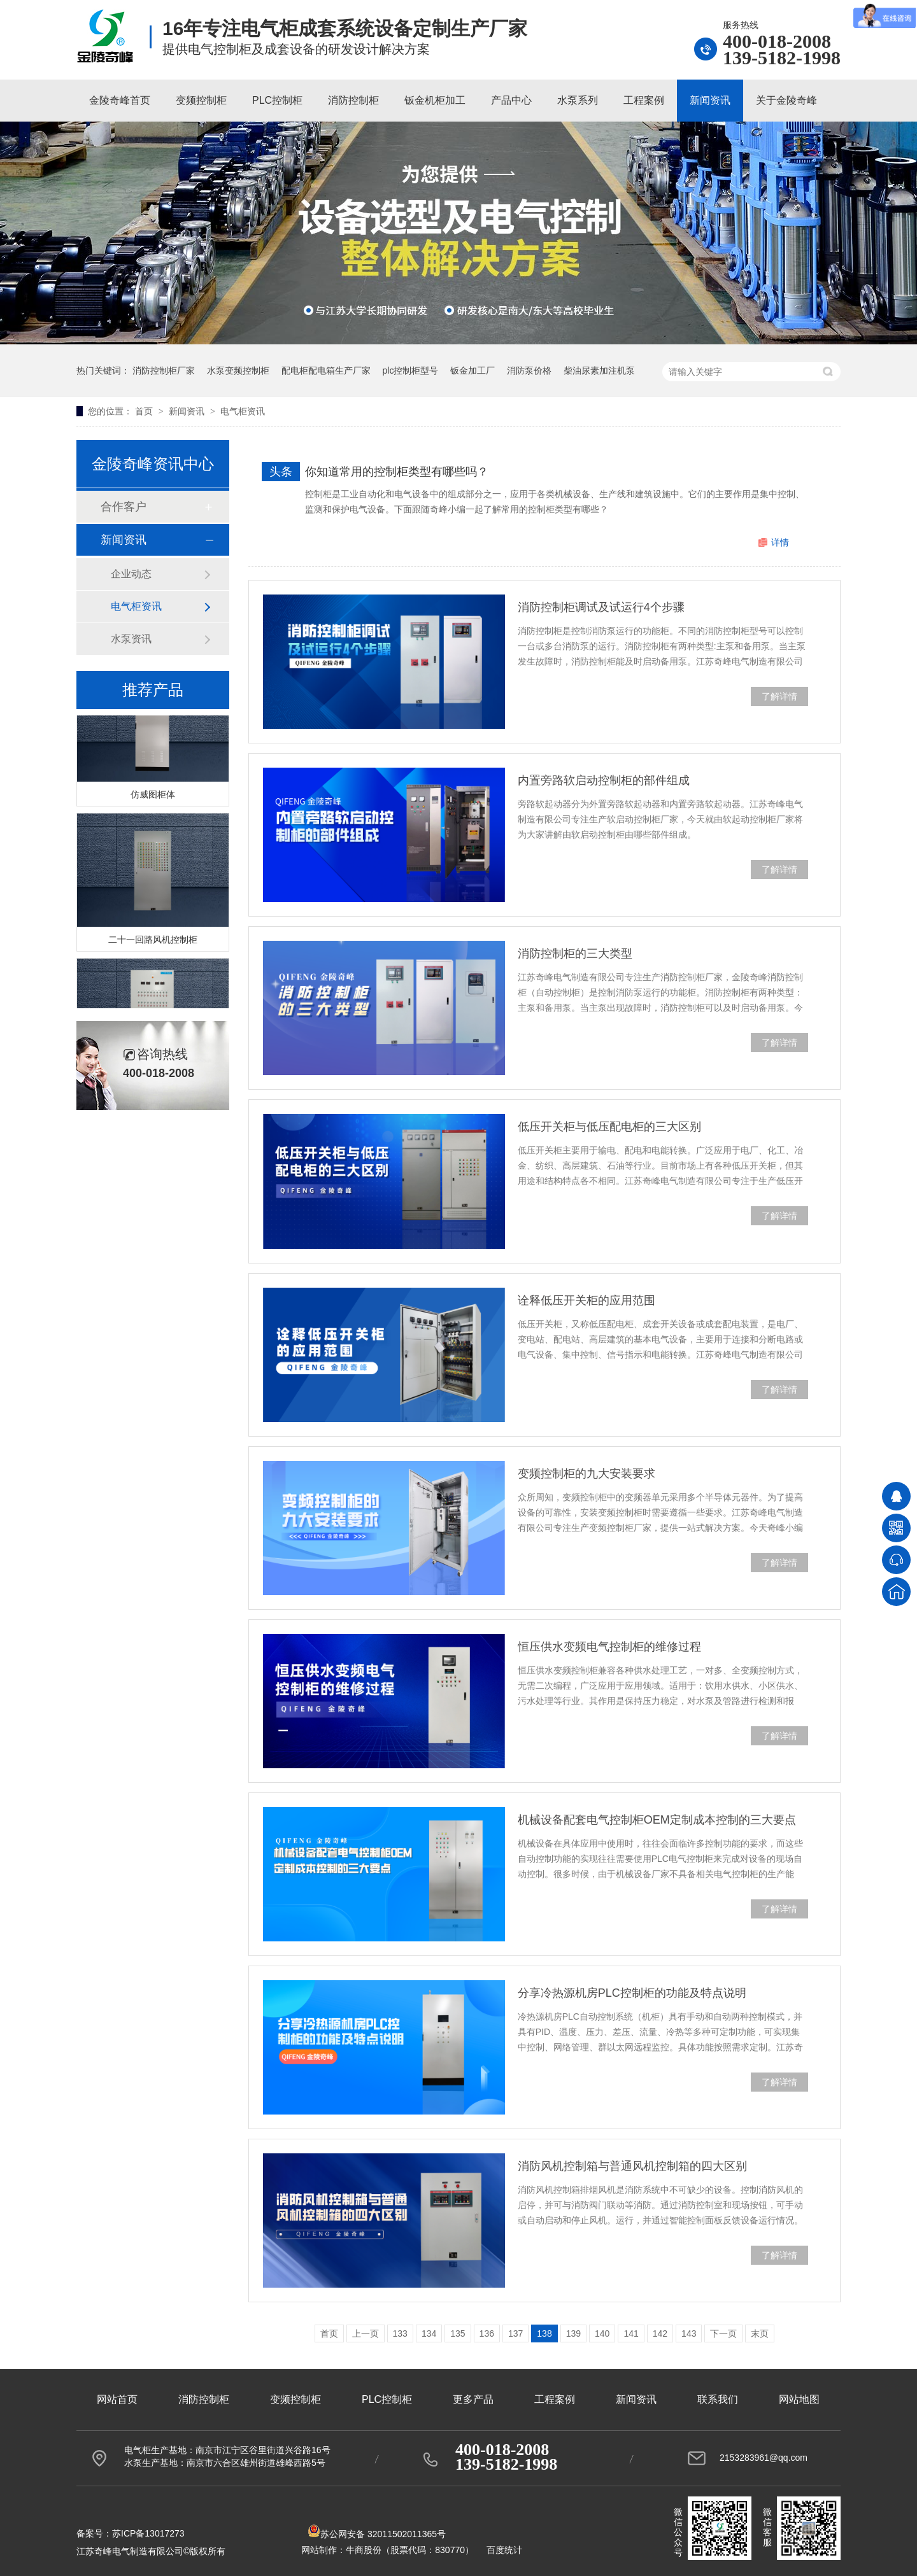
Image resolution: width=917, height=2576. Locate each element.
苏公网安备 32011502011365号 (377, 2534)
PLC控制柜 (277, 100)
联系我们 (717, 2399)
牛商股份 (363, 2550)
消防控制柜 (353, 100)
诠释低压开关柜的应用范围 (586, 1300)
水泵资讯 (131, 638)
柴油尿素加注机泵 (599, 370)
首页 (145, 411)
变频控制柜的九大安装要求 (586, 1473)
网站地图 (799, 2399)
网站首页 (117, 2399)
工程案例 (643, 100)
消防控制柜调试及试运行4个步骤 (601, 607)
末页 (760, 2333)
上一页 (365, 2333)
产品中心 (511, 100)
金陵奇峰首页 (119, 100)
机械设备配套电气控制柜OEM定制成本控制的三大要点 (657, 1819)
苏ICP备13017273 (148, 2533)
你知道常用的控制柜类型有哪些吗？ (396, 471)
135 (457, 2333)
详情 (780, 542)
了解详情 (779, 696)
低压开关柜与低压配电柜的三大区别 (609, 1126)
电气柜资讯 (242, 411)
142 (660, 2333)
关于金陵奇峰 (786, 100)
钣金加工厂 (472, 370)
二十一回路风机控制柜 (152, 942)
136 (487, 2333)
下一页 (723, 2333)
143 (688, 2333)
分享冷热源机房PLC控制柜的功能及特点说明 (632, 1993)
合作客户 (123, 506)
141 (630, 2333)
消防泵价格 (529, 370)
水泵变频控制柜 (238, 370)
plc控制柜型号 (411, 370)
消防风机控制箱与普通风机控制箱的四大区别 (632, 2166)
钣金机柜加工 (435, 100)
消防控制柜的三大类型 (575, 953)
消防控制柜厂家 (163, 370)
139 (573, 2333)
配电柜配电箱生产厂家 (326, 370)
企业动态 (131, 573)
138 (544, 2333)
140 (602, 2333)
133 (400, 2333)
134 (429, 2333)
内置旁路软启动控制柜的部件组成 (604, 780)
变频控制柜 (201, 100)
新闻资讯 (710, 100)
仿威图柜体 (153, 797)
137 (515, 2333)
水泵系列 (577, 100)
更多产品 (473, 2399)
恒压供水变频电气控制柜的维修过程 (609, 1646)
